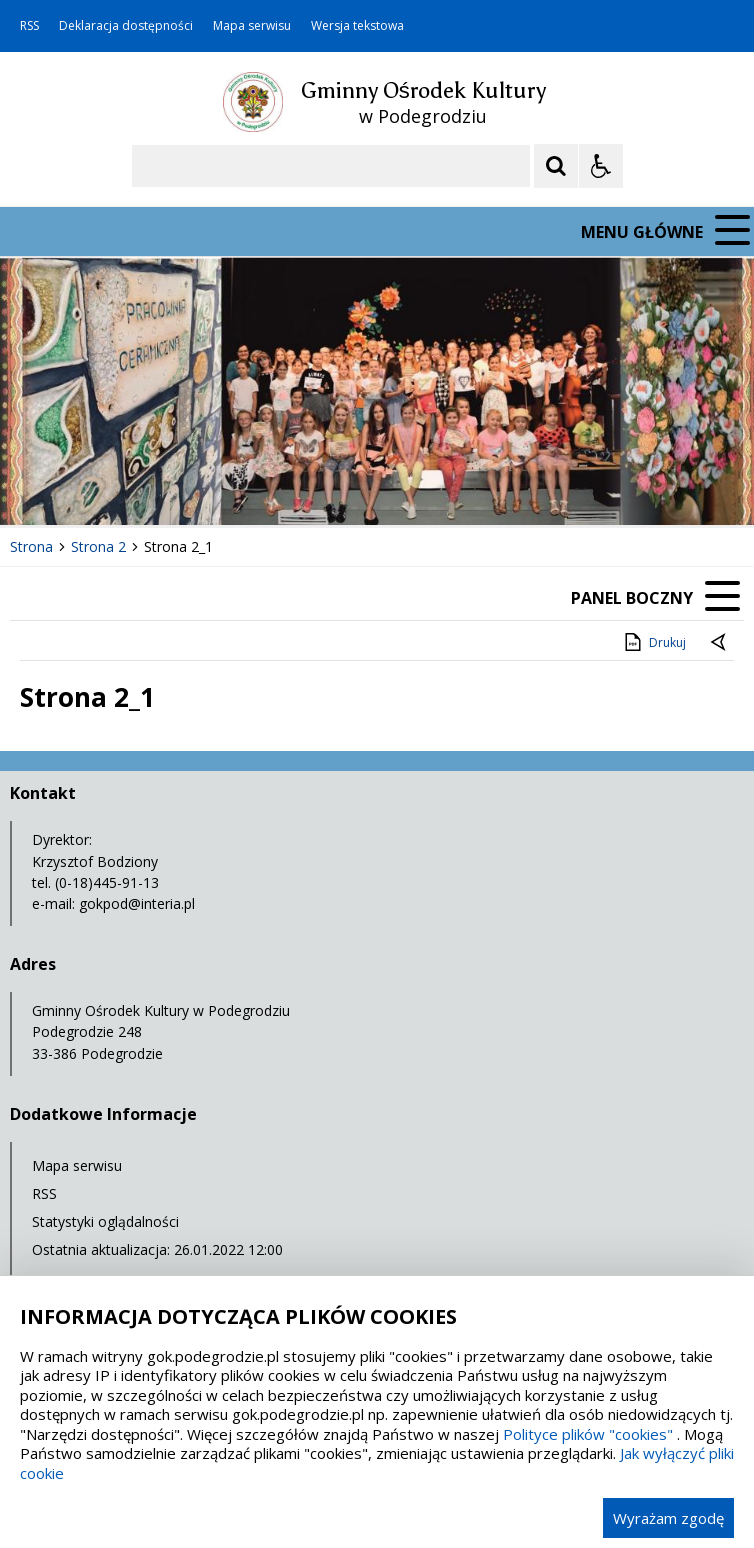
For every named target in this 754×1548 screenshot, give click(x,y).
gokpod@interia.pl (137, 903)
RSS (29, 26)
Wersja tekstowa (357, 26)
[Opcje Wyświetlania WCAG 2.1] (601, 166)
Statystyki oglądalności (105, 1221)
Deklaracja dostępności (126, 26)
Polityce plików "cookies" (588, 1434)
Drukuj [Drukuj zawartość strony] (653, 642)
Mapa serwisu (252, 26)
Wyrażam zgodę (668, 1518)
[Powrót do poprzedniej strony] (720, 643)
